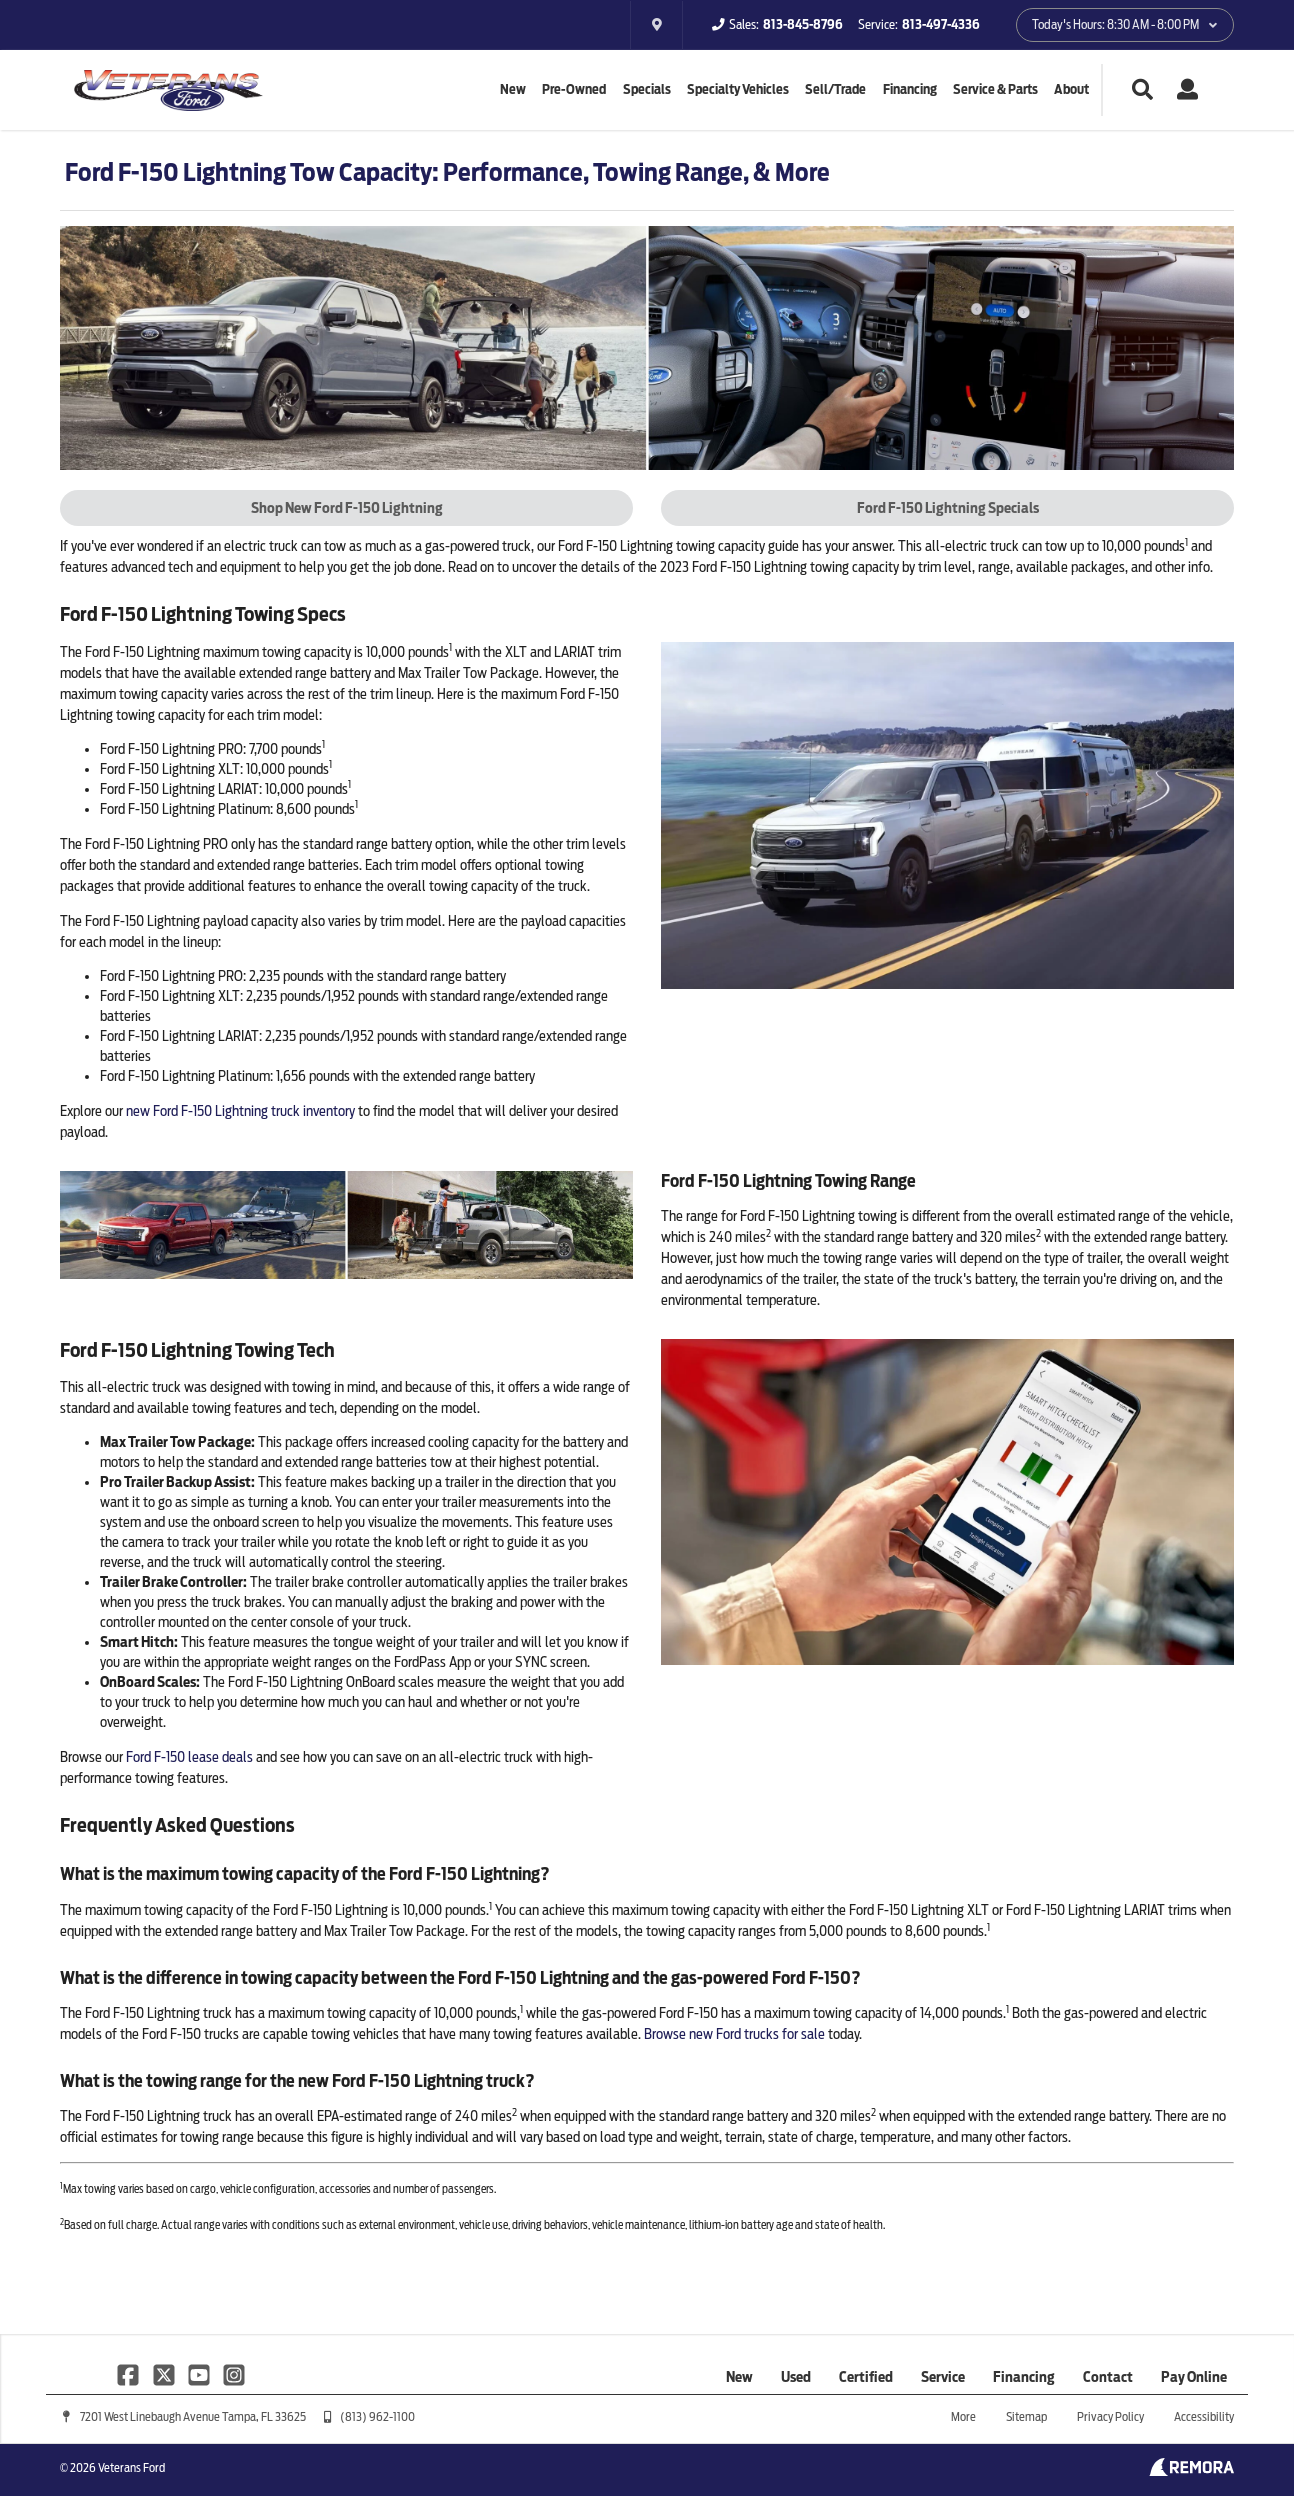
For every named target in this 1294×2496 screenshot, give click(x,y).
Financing (910, 89)
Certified (866, 2377)
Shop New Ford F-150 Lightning (347, 508)
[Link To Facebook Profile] (129, 2374)
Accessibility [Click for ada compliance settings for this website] (1204, 2416)
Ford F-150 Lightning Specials (948, 508)
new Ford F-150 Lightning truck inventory (240, 1111)
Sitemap (1026, 2416)
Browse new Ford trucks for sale (734, 2034)
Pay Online (1194, 2377)
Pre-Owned (574, 89)
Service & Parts (995, 89)
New (513, 89)
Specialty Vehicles (738, 89)
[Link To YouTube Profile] (200, 2374)
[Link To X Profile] (164, 2374)
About (1071, 89)
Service (943, 2377)
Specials (647, 89)
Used (796, 2377)
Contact (1108, 2377)
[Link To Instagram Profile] (234, 2374)
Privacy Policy (1110, 2416)
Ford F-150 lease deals (189, 1757)
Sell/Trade (835, 89)
